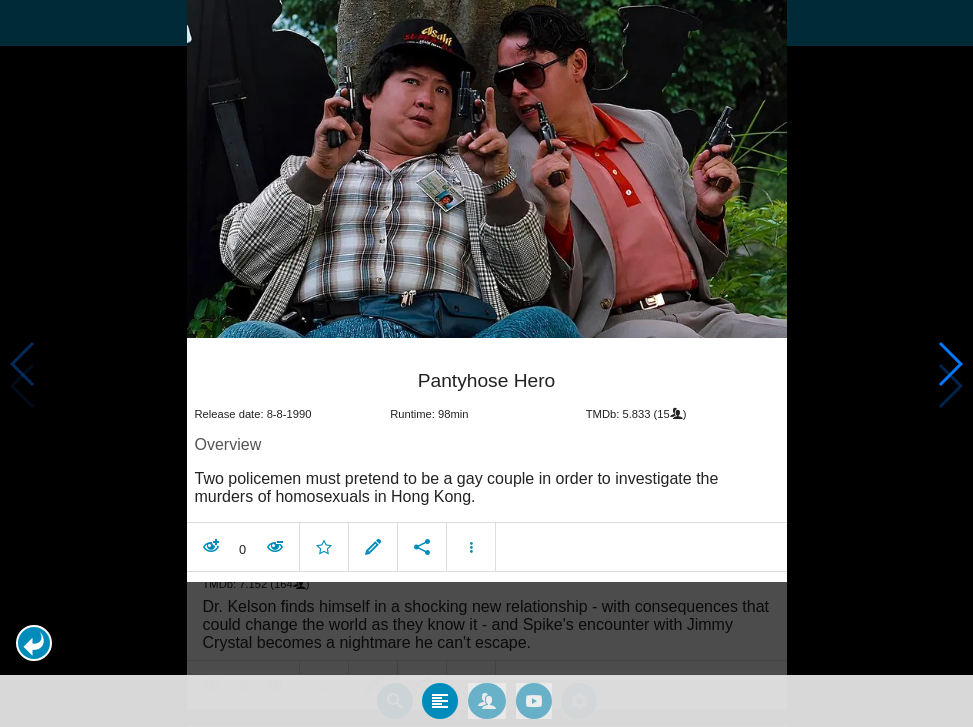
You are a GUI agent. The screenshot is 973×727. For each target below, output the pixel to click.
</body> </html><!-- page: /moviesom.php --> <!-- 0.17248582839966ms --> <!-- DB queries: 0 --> (486, 363)
